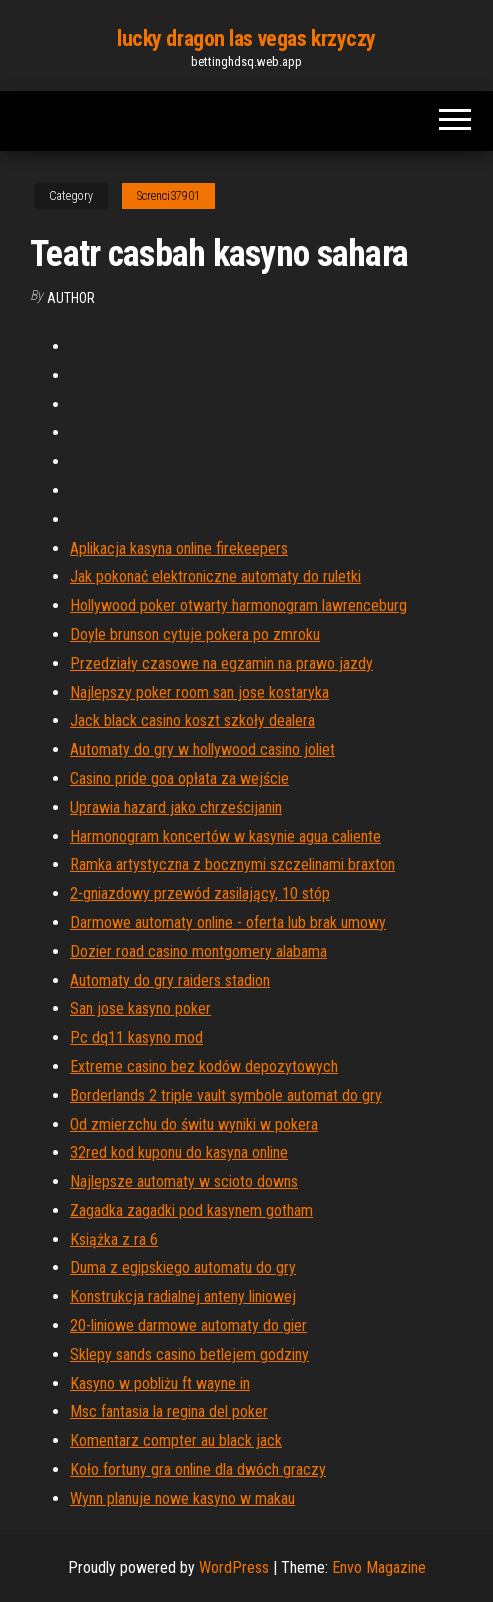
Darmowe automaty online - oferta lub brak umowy (228, 922)
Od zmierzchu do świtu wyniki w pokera (194, 1124)
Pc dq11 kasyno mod (136, 1037)
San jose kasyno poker (140, 1008)
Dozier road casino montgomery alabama (198, 951)
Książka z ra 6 (114, 1239)
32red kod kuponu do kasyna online (179, 1152)
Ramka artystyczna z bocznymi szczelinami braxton (232, 864)
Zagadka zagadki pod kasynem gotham (191, 1210)
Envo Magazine (379, 1567)
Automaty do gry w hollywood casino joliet (202, 749)
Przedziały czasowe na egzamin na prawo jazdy (221, 663)
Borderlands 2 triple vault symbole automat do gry (226, 1095)
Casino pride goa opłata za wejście (179, 778)
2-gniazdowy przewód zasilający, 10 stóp (200, 893)
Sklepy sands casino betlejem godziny (189, 1354)
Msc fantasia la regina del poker (169, 1411)
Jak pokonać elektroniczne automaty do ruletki (215, 576)
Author (71, 298)
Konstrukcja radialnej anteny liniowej (183, 1296)
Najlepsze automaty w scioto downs (184, 1181)
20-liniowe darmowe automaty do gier (188, 1325)
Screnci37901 (168, 196)
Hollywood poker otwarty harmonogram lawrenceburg (238, 605)
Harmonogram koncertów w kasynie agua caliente (225, 836)
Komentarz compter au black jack (176, 1440)
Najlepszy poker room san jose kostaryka (199, 692)
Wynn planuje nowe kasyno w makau (182, 1498)
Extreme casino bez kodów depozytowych (204, 1066)
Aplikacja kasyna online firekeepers (179, 548)
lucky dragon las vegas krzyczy (246, 38)
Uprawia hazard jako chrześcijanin (176, 807)
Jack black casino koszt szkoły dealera (192, 720)
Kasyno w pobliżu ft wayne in (160, 1383)
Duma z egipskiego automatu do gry (183, 1267)
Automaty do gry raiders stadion (170, 980)
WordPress (234, 1567)
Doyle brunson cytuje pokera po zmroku (195, 634)
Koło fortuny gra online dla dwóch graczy (198, 1469)
